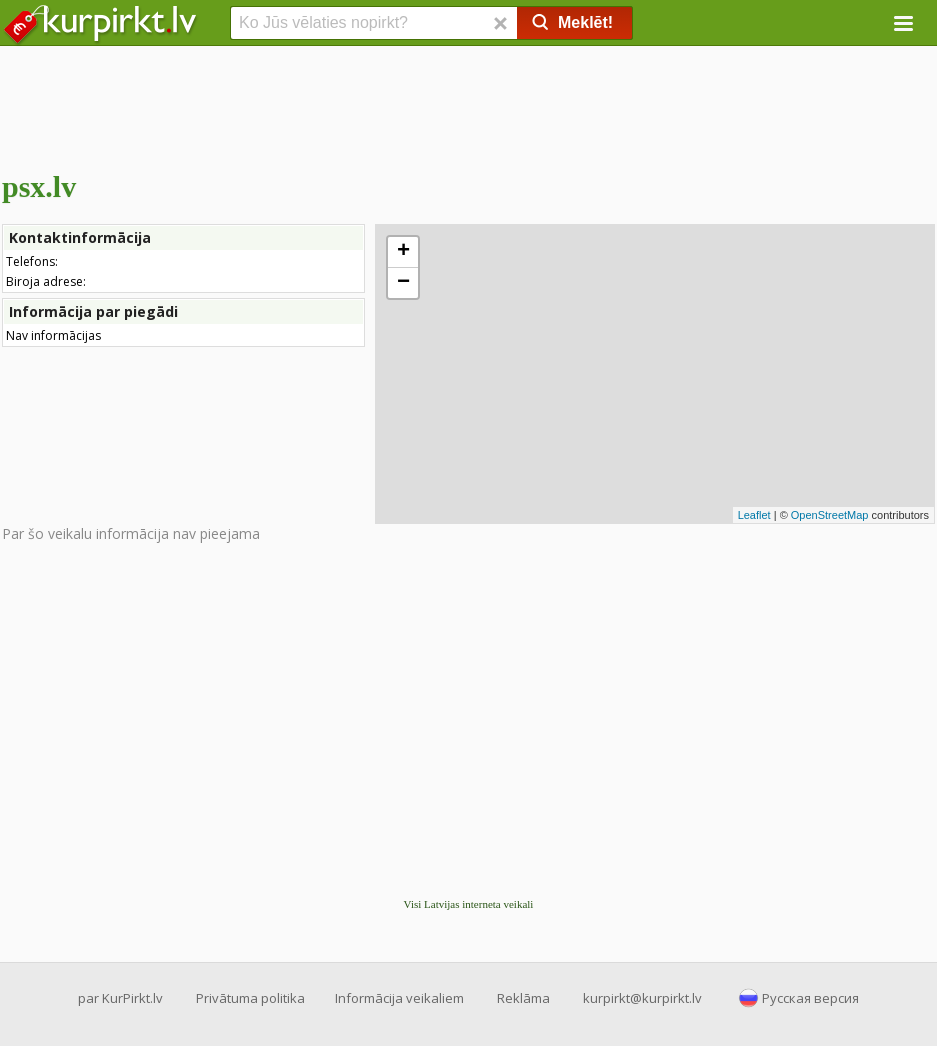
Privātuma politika (250, 998)
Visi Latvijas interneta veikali (469, 904)
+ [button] (403, 252)
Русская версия (810, 998)
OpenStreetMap (830, 515)
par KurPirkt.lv (120, 998)
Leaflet (754, 515)
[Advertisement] (468, 105)
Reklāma (523, 998)
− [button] (403, 283)
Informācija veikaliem (399, 998)
